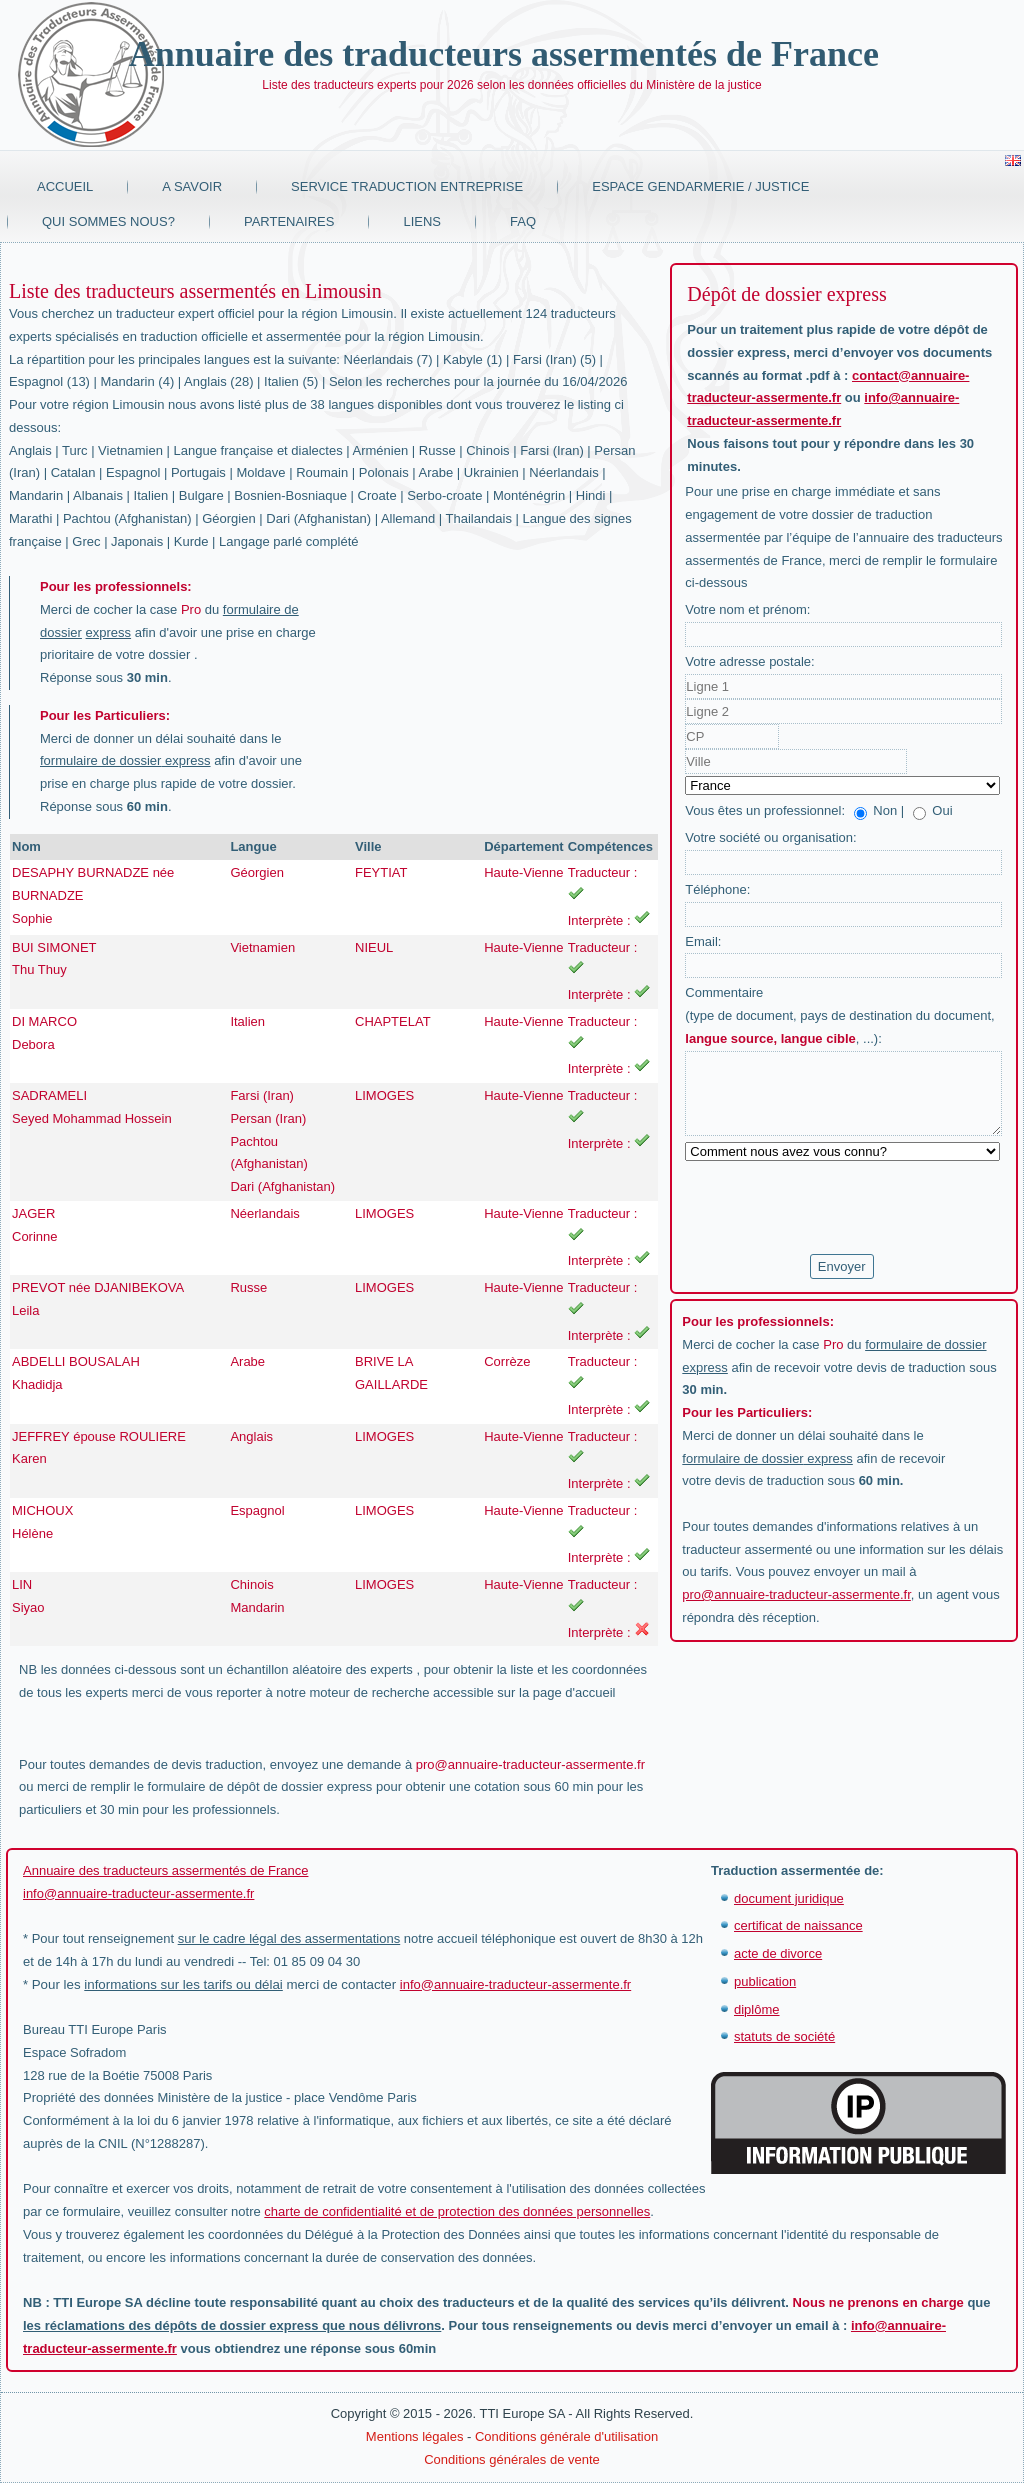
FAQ (523, 221)
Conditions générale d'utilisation (566, 2436)
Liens (422, 221)
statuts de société (784, 2036)
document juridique (789, 1898)
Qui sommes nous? (108, 221)
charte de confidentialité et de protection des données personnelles (457, 2211)
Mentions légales (415, 2436)
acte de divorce (778, 1953)
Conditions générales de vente (512, 2459)
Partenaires (289, 221)
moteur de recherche (369, 1692)
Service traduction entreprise (407, 186)
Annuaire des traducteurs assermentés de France (504, 54)
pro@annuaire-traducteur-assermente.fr (530, 1764)
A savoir (192, 186)
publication (765, 1981)
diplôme (757, 2009)
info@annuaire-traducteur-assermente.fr (138, 1893)
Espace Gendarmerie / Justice (700, 186)
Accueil (65, 186)
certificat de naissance (798, 1925)
